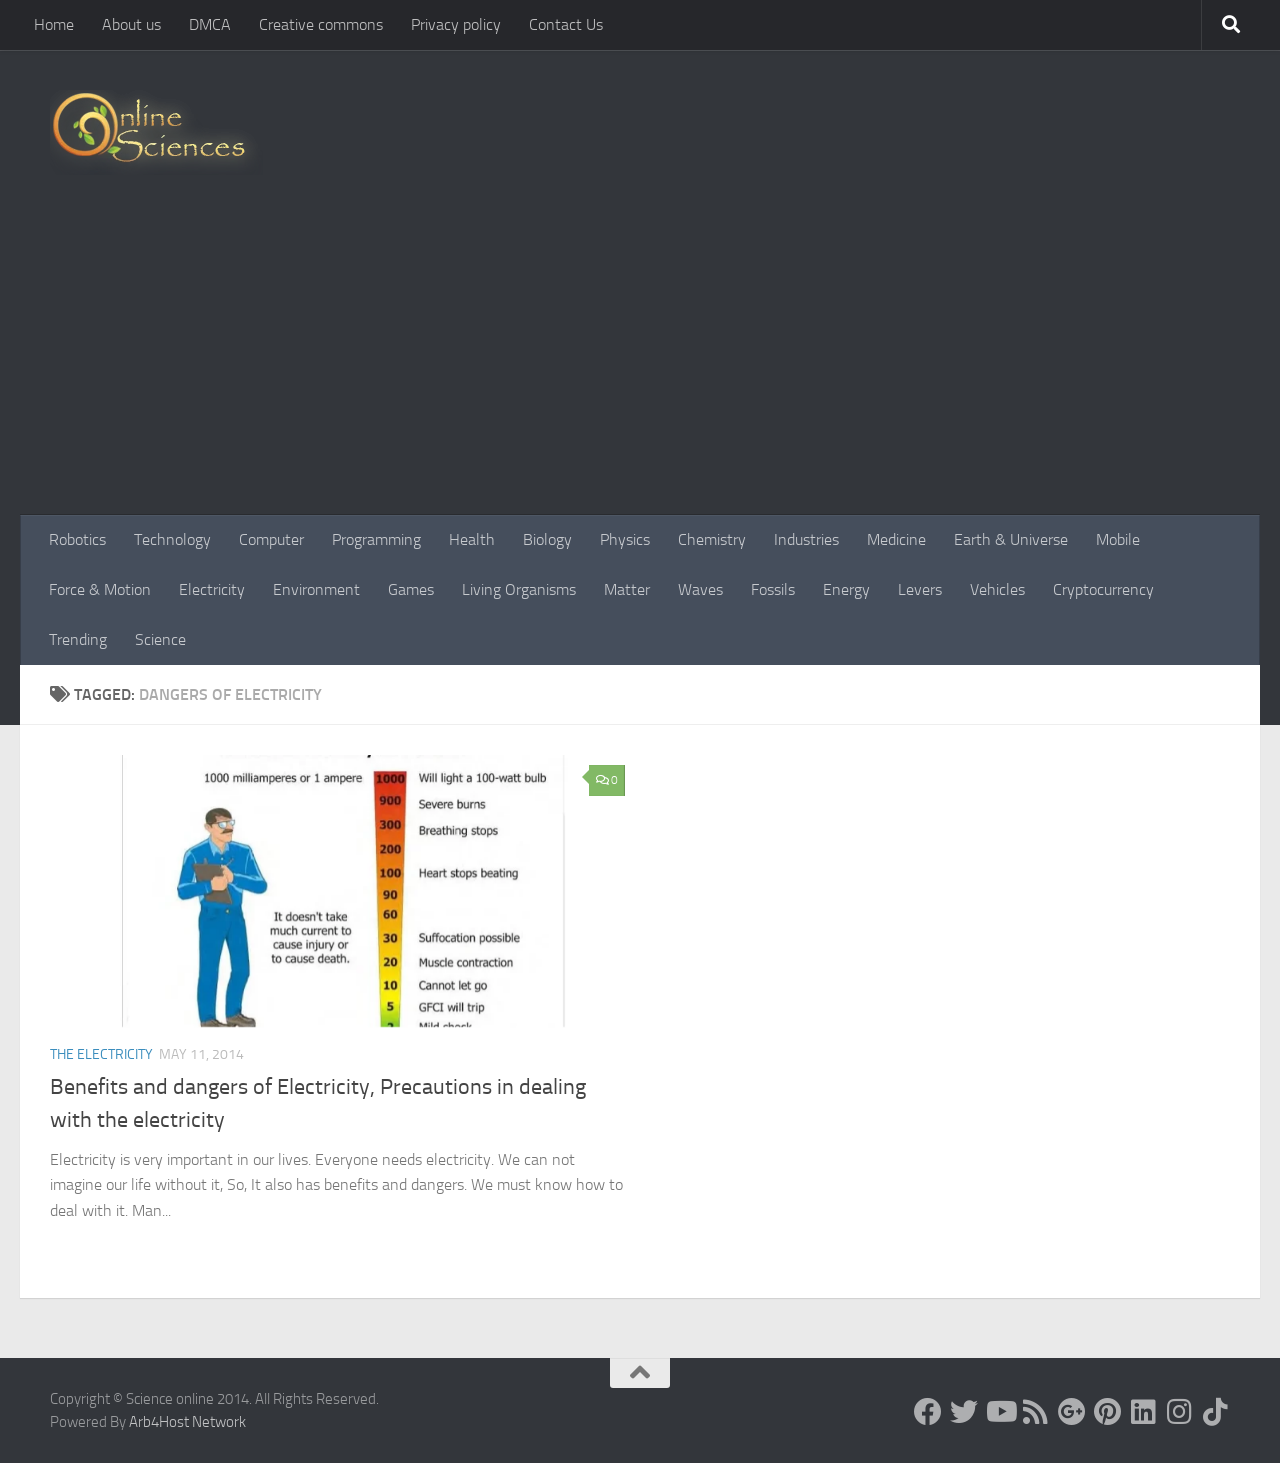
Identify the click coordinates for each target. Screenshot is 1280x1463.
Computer (271, 539)
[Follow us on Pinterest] (1108, 1412)
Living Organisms (519, 589)
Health (472, 539)
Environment (316, 589)
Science (160, 639)
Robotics (77, 539)
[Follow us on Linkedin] (1144, 1412)
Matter (627, 589)
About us (131, 24)
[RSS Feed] (1036, 1412)
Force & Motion (100, 589)
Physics (625, 539)
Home (54, 24)
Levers (920, 589)
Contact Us (566, 24)
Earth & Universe (1011, 539)
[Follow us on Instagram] (1180, 1412)
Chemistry (712, 539)
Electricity (212, 589)
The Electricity (101, 1054)
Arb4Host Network (187, 1422)
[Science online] (928, 1412)
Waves (700, 589)
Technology (172, 539)
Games (411, 589)
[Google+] (1072, 1412)
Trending (78, 639)
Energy (846, 589)
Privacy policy (456, 24)
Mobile (1118, 539)
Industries (806, 539)
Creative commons (321, 24)
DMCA (210, 24)
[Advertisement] (640, 365)
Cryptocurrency (1103, 589)
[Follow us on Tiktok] (1216, 1412)
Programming (376, 539)
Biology (547, 539)
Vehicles (997, 589)
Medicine (896, 539)
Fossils (773, 589)
